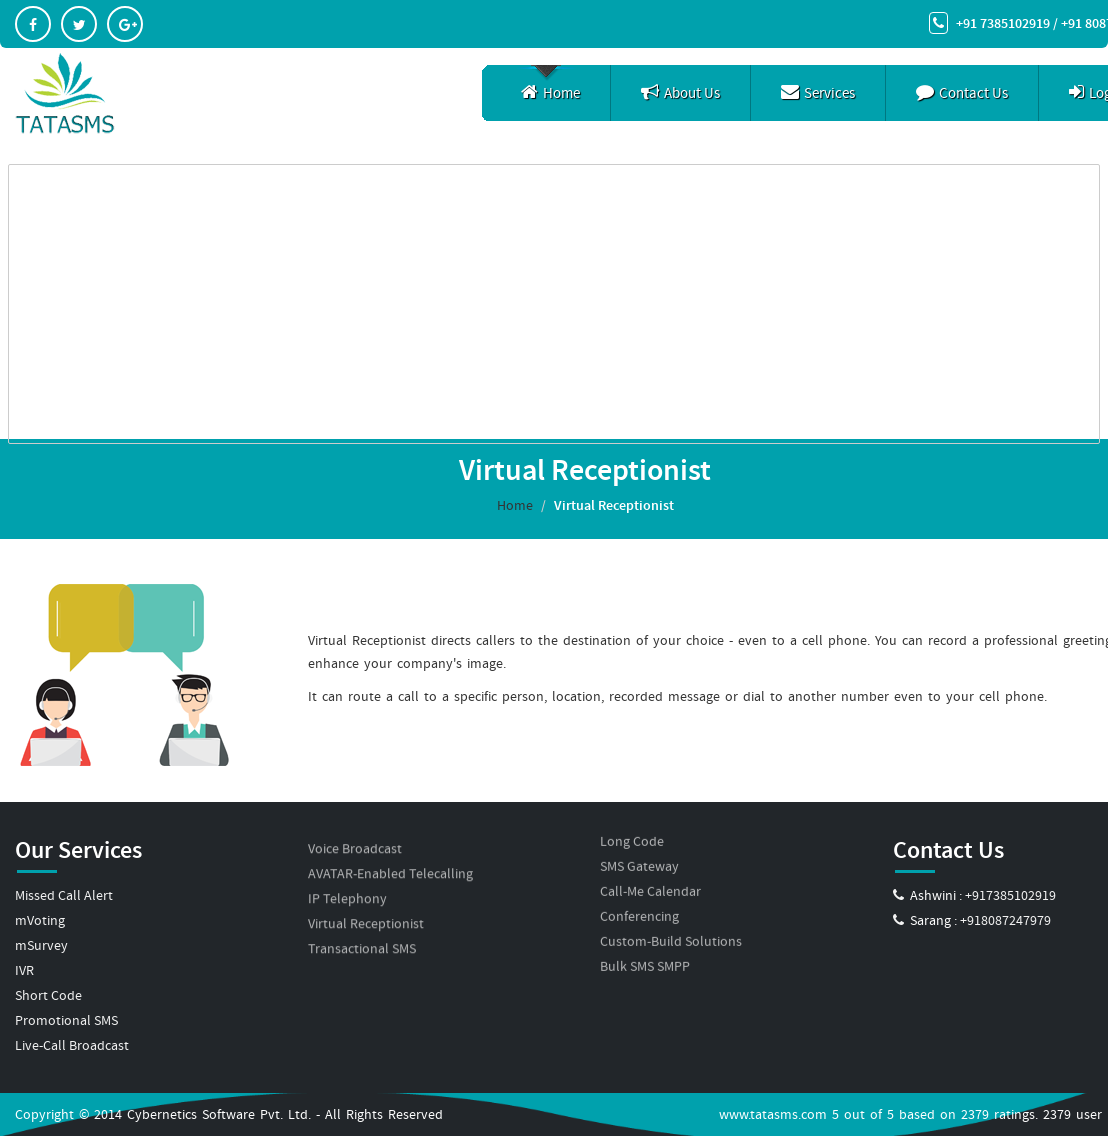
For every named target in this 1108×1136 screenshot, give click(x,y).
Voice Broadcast (355, 824)
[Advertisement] (554, 304)
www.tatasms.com (773, 1114)
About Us (680, 93)
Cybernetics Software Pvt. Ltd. (219, 1114)
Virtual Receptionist (366, 899)
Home (550, 93)
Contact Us (962, 93)
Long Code (632, 812)
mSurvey (41, 945)
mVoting (40, 920)
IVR (24, 970)
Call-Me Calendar (650, 862)
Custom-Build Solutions (671, 912)
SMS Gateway (639, 837)
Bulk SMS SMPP (645, 937)
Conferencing (639, 887)
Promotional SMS (66, 1020)
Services (818, 93)
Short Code (48, 995)
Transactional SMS (362, 924)
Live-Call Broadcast (72, 1045)
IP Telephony (347, 874)
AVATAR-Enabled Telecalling (390, 849)
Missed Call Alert (64, 895)
